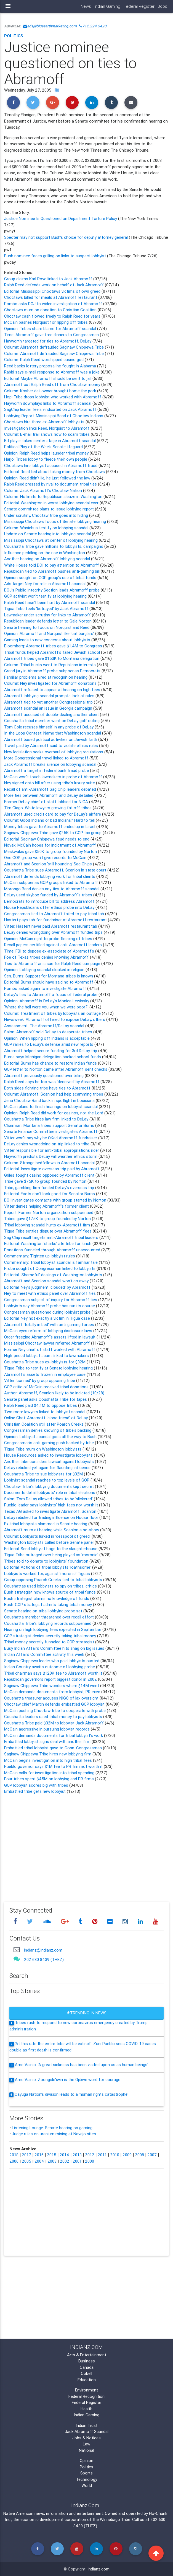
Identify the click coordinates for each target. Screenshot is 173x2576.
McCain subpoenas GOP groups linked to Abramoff (51, 882)
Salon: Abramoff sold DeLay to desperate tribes (48, 1031)
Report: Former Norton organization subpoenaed (49, 1212)
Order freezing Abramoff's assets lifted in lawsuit (50, 1337)
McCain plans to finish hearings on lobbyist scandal (51, 1106)
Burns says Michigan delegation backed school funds (52, 1056)
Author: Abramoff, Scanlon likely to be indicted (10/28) (54, 1392)
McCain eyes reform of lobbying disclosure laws (48, 1330)
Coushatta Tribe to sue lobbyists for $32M (44, 1474)
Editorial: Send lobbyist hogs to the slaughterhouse (51, 1548)
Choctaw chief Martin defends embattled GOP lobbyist (54, 1704)
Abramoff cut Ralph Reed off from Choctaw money (52, 384)
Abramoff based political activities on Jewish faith (51, 739)
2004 (39, 2161)
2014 (64, 2154)
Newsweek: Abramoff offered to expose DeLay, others (55, 1019)
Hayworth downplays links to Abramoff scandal (48, 403)
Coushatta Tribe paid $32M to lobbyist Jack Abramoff (54, 1723)
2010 (114, 2154)
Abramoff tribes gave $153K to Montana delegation (52, 658)
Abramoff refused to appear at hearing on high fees (52, 689)
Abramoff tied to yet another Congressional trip (49, 702)
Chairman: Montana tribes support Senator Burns (49, 1125)
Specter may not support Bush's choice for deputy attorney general (66, 237)
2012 (89, 2154)
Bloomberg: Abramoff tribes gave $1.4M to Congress (53, 645)
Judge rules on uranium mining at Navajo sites (54, 2133)
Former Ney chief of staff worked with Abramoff (50, 1349)
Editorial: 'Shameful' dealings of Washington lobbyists (53, 1274)
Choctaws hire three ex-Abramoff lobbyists (45, 421)
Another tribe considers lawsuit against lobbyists (49, 1461)
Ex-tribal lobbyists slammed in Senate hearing (46, 1523)
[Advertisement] (86, 1844)
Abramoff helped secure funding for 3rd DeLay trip (51, 1050)
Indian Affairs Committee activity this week (44, 1654)
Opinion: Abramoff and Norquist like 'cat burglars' (49, 633)
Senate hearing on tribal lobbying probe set (43, 1610)
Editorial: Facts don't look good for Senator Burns (50, 1193)
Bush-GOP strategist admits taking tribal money (48, 1604)
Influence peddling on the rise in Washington (45, 552)
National (86, 2450)
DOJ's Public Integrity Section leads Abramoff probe (52, 590)
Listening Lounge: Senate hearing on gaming (52, 2127)
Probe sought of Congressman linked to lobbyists (49, 1268)
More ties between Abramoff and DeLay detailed (49, 795)
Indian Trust (86, 2425)
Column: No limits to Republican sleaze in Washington (53, 496)
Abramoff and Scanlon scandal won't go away (47, 1280)
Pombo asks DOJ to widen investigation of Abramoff (53, 303)
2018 (13, 2154)
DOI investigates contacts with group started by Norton (55, 1200)
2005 (26, 2161)
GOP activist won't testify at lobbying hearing (45, 596)
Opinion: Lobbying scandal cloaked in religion (45, 969)
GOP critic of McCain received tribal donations (46, 1386)
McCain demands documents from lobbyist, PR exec (52, 1691)
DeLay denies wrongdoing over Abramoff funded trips (54, 932)
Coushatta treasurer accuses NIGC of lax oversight (51, 1698)
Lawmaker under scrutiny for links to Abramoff (47, 615)
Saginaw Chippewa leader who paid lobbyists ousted (52, 1660)
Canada (87, 2367)
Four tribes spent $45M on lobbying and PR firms (49, 1778)
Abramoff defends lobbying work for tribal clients (50, 876)
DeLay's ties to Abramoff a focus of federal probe (51, 994)
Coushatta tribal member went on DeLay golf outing (52, 720)
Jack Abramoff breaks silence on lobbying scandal (50, 764)
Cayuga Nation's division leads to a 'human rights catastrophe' (71, 2094)
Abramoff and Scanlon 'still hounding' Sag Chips (48, 864)
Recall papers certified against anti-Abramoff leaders (53, 944)
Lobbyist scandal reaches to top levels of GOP (47, 1480)
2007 (152, 2154)
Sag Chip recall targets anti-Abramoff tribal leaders (51, 1237)
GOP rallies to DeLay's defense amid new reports (49, 1044)
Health (86, 2408)
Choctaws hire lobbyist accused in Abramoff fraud (51, 465)
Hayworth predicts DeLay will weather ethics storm (51, 1156)
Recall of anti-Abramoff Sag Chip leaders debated (50, 789)
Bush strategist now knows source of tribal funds (50, 1592)
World (86, 2485)
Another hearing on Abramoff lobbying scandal (47, 558)
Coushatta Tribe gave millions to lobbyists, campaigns (54, 546)
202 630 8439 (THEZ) (44, 1959)
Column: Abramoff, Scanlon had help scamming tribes (53, 1094)
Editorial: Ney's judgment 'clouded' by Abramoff (48, 1287)
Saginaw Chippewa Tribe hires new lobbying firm (48, 1754)
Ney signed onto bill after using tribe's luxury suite (50, 782)
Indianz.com (98, 2569)
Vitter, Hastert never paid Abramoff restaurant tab (51, 926)
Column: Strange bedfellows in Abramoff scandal (50, 1162)
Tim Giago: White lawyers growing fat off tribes (48, 807)
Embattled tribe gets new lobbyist (35, 1791)
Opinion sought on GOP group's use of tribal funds (50, 577)
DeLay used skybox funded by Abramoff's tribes (48, 894)
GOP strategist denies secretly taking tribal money (50, 1635)
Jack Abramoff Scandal (86, 2431)
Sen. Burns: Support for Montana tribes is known (49, 976)
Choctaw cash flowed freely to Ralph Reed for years (52, 316)
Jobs (162, 6)
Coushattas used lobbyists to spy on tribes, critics (50, 1586)
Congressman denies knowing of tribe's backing (48, 1430)
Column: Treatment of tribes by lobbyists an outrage (53, 1013)
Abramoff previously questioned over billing (44, 1075)
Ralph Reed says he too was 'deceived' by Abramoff (52, 1081)
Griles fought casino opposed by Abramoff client (49, 1175)
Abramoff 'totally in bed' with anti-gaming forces (49, 1324)
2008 (139, 2154)
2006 (13, 2161)
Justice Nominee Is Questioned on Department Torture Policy (61, 218)
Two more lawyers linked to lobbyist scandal (45, 1411)
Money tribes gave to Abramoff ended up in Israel (50, 826)
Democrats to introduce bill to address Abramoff (50, 901)
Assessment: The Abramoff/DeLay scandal (44, 1025)
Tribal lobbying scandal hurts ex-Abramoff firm (47, 1225)
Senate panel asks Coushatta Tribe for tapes (46, 1399)
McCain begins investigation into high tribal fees (48, 1760)
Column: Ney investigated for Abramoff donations (51, 683)
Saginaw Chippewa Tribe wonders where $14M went (51, 1685)
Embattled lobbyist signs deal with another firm (47, 1741)
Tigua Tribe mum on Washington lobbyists (43, 1449)
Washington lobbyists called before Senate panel (49, 1542)
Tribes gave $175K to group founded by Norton (48, 1218)
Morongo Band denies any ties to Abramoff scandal (52, 888)
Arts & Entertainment (86, 2354)
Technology (86, 2479)
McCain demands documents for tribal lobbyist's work (54, 1735)
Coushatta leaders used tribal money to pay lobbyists (53, 1716)
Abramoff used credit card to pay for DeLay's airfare (53, 814)
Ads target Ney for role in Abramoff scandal (45, 583)
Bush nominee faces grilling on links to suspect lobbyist (55, 255)
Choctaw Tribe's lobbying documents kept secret (49, 1486)
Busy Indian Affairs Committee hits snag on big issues (54, 1648)
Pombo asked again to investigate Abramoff (45, 988)
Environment (86, 2390)
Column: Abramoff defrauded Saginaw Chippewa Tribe (54, 347)
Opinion (86, 2460)
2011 (102, 2154)
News (86, 6)
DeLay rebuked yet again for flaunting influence (48, 1467)
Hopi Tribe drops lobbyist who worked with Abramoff (53, 396)
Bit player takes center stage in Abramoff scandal (50, 440)
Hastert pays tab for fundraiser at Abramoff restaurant (56, 919)
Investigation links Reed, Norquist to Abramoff (47, 428)
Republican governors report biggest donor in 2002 (50, 1679)
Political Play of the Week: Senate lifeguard (44, 446)
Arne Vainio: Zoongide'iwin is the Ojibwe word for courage (67, 2079)
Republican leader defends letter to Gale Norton (48, 621)
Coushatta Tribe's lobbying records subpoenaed (48, 1623)
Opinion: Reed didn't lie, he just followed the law (47, 478)
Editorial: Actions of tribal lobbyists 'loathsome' (48, 1567)
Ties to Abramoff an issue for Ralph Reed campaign (52, 963)
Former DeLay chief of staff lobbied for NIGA (46, 801)
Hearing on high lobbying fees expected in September (52, 1629)
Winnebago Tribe (115, 2519)
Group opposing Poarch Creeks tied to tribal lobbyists (53, 1579)
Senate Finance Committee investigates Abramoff (51, 1131)
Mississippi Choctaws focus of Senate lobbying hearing (55, 521)
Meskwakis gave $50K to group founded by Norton (51, 851)
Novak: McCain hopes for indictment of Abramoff (50, 845)
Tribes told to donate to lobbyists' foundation (46, 1561)
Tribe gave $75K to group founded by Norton (45, 1181)
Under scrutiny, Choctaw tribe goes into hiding (46, 515)
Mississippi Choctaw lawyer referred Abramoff (47, 1343)
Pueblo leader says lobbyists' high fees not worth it (51, 1505)
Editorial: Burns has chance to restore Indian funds (50, 1063)
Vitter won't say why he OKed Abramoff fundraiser (51, 1137)
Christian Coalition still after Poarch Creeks (44, 1424)
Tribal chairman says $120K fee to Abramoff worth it (53, 1673)
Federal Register (139, 6)
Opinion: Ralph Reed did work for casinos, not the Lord (54, 1113)
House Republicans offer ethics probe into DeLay (49, 907)
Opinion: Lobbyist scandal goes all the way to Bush (51, 1436)
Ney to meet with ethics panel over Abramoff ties (50, 1293)
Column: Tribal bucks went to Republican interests (50, 664)
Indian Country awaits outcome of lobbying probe (49, 1666)
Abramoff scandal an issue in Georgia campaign (48, 708)
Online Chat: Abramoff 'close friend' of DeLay (46, 1417)
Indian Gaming (107, 6)
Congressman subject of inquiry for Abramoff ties (51, 1299)
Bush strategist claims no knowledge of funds (47, 1598)
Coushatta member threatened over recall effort (49, 1617)
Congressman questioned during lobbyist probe (48, 1312)
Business (86, 2361)
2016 (39, 2154)
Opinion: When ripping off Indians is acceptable (47, 1038)
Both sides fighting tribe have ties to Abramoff (47, 1088)
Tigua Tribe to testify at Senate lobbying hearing (49, 1368)
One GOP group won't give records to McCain (45, 857)
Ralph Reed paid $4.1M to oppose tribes (41, 1405)
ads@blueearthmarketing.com (50, 26)
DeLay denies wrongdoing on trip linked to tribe (47, 1143)
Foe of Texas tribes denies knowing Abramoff (47, 957)
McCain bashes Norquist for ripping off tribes (46, 322)
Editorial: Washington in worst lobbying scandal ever (52, 502)
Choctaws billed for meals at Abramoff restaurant (50, 297)
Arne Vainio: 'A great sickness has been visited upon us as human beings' (81, 2064)
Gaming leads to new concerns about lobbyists (47, 639)
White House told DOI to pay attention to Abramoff (51, 565)
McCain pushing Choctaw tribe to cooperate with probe (55, 1710)
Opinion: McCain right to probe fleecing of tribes (48, 938)
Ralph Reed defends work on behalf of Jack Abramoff (54, 284)
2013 (77, 2154)
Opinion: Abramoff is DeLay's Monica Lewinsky (47, 1000)
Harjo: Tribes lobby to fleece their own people (46, 459)
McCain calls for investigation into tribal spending (49, 1772)
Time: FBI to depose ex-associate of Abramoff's (49, 951)
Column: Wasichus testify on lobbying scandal (46, 527)
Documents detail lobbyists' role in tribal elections (50, 1492)
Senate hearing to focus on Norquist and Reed (46, 627)
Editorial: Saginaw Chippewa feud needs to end (47, 839)
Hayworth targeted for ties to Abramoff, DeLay (48, 341)
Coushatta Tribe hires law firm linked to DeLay (46, 1119)
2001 (77, 2161)
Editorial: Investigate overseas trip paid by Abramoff (52, 1168)
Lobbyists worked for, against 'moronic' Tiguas (47, 1573)
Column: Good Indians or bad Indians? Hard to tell (50, 820)
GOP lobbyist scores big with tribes (36, 1785)
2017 (26, 2154)
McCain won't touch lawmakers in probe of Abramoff (53, 776)
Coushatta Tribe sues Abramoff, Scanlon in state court (55, 870)
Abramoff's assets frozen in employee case (45, 1374)
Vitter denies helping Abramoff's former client (46, 1206)
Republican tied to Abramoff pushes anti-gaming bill (52, 571)
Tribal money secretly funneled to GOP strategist (49, 1641)
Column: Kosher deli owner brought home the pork (50, 390)
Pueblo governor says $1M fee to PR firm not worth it (54, 1766)
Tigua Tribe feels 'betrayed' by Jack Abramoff (46, 608)
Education (87, 2379)
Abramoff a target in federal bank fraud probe (47, 770)
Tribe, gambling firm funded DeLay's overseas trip (49, 1187)
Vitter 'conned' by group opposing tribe (40, 1380)
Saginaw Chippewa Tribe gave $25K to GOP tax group (53, 832)
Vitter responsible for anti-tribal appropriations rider (52, 1150)
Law (86, 2444)
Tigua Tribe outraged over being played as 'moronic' (51, 1554)
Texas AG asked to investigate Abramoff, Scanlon (50, 1511)
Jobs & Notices (86, 2437)
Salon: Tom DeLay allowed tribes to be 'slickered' (49, 1498)
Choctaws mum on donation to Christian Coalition (50, 309)
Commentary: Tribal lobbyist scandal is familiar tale (51, 1262)
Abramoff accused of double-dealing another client (52, 714)
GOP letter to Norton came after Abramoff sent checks (55, 1069)
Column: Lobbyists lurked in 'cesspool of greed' (48, 1536)
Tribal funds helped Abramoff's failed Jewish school (52, 652)
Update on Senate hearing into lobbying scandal (48, 533)
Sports (86, 2473)
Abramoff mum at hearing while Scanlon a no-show (52, 1529)
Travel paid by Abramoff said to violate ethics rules (51, 745)
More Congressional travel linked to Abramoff (46, 758)
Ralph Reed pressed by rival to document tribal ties (51, 484)
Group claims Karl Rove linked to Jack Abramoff (48, 278)
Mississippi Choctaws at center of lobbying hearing (51, 540)
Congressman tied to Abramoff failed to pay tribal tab (54, 913)
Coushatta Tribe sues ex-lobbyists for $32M (45, 1361)
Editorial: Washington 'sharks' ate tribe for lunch (47, 1243)
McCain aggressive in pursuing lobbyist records (47, 1729)
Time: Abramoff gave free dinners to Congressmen (52, 334)
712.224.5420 (93, 26)
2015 (51, 2154)
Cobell (86, 2373)
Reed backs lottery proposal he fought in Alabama (50, 366)
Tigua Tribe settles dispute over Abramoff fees (48, 1231)
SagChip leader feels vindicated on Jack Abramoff (50, 409)
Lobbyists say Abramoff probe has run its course (50, 1305)
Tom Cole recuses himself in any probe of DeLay (49, 727)
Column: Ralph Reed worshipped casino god (44, 359)
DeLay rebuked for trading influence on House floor (51, 1517)
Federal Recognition (86, 2396)
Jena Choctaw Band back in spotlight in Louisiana (49, 1100)
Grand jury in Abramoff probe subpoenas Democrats (53, 670)
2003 (52, 2161)
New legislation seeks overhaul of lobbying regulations (54, 751)
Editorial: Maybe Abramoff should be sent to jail (48, 378)
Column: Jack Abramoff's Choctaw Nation (43, 490)
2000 (89, 2161)
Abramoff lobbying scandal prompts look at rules (49, 695)
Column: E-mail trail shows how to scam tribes (47, 434)
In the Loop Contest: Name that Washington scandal (53, 733)
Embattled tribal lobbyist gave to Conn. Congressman (53, 1747)
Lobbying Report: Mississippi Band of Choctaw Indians (54, 415)
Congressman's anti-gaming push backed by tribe (49, 1442)
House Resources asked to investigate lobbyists (49, 1455)
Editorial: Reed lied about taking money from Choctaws (55, 471)
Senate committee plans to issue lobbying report (49, 509)
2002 (64, 2161)
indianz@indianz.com (43, 1950)
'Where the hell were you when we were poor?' (46, 1007)
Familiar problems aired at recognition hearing (45, 677)
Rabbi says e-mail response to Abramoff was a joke (52, 372)
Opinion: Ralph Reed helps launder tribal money (47, 453)
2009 (127, 2154)
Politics (13, 35)
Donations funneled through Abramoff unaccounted (52, 1249)
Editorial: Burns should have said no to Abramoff (49, 982)
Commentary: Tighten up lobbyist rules (39, 1256)
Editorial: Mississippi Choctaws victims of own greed (52, 291)
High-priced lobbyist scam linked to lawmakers (46, 1355)
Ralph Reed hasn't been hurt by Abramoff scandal (49, 602)
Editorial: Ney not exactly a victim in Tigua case (47, 1318)
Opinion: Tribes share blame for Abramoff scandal (50, 328)
